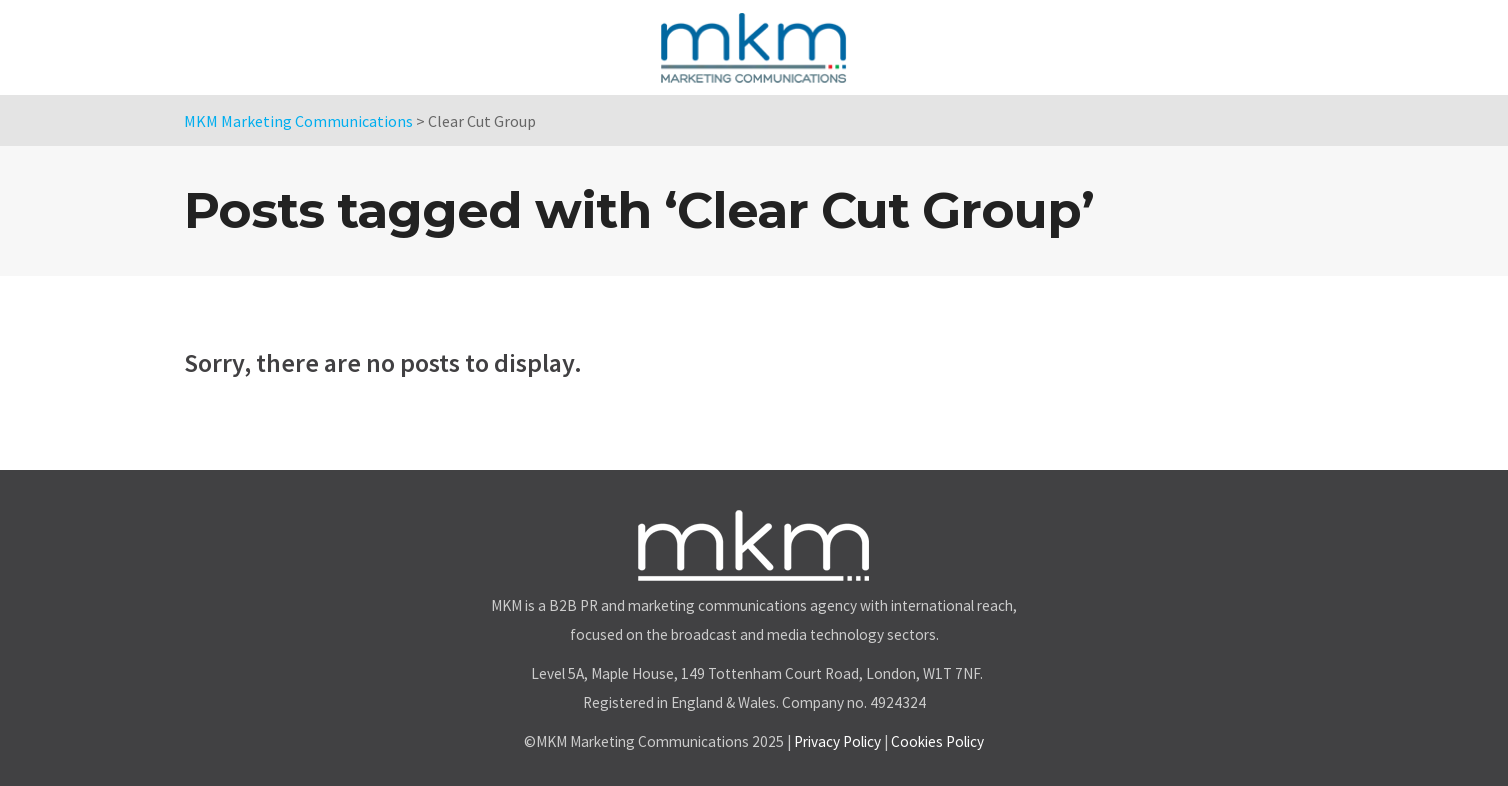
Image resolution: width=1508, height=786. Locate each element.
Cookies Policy (937, 741)
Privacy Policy (837, 741)
